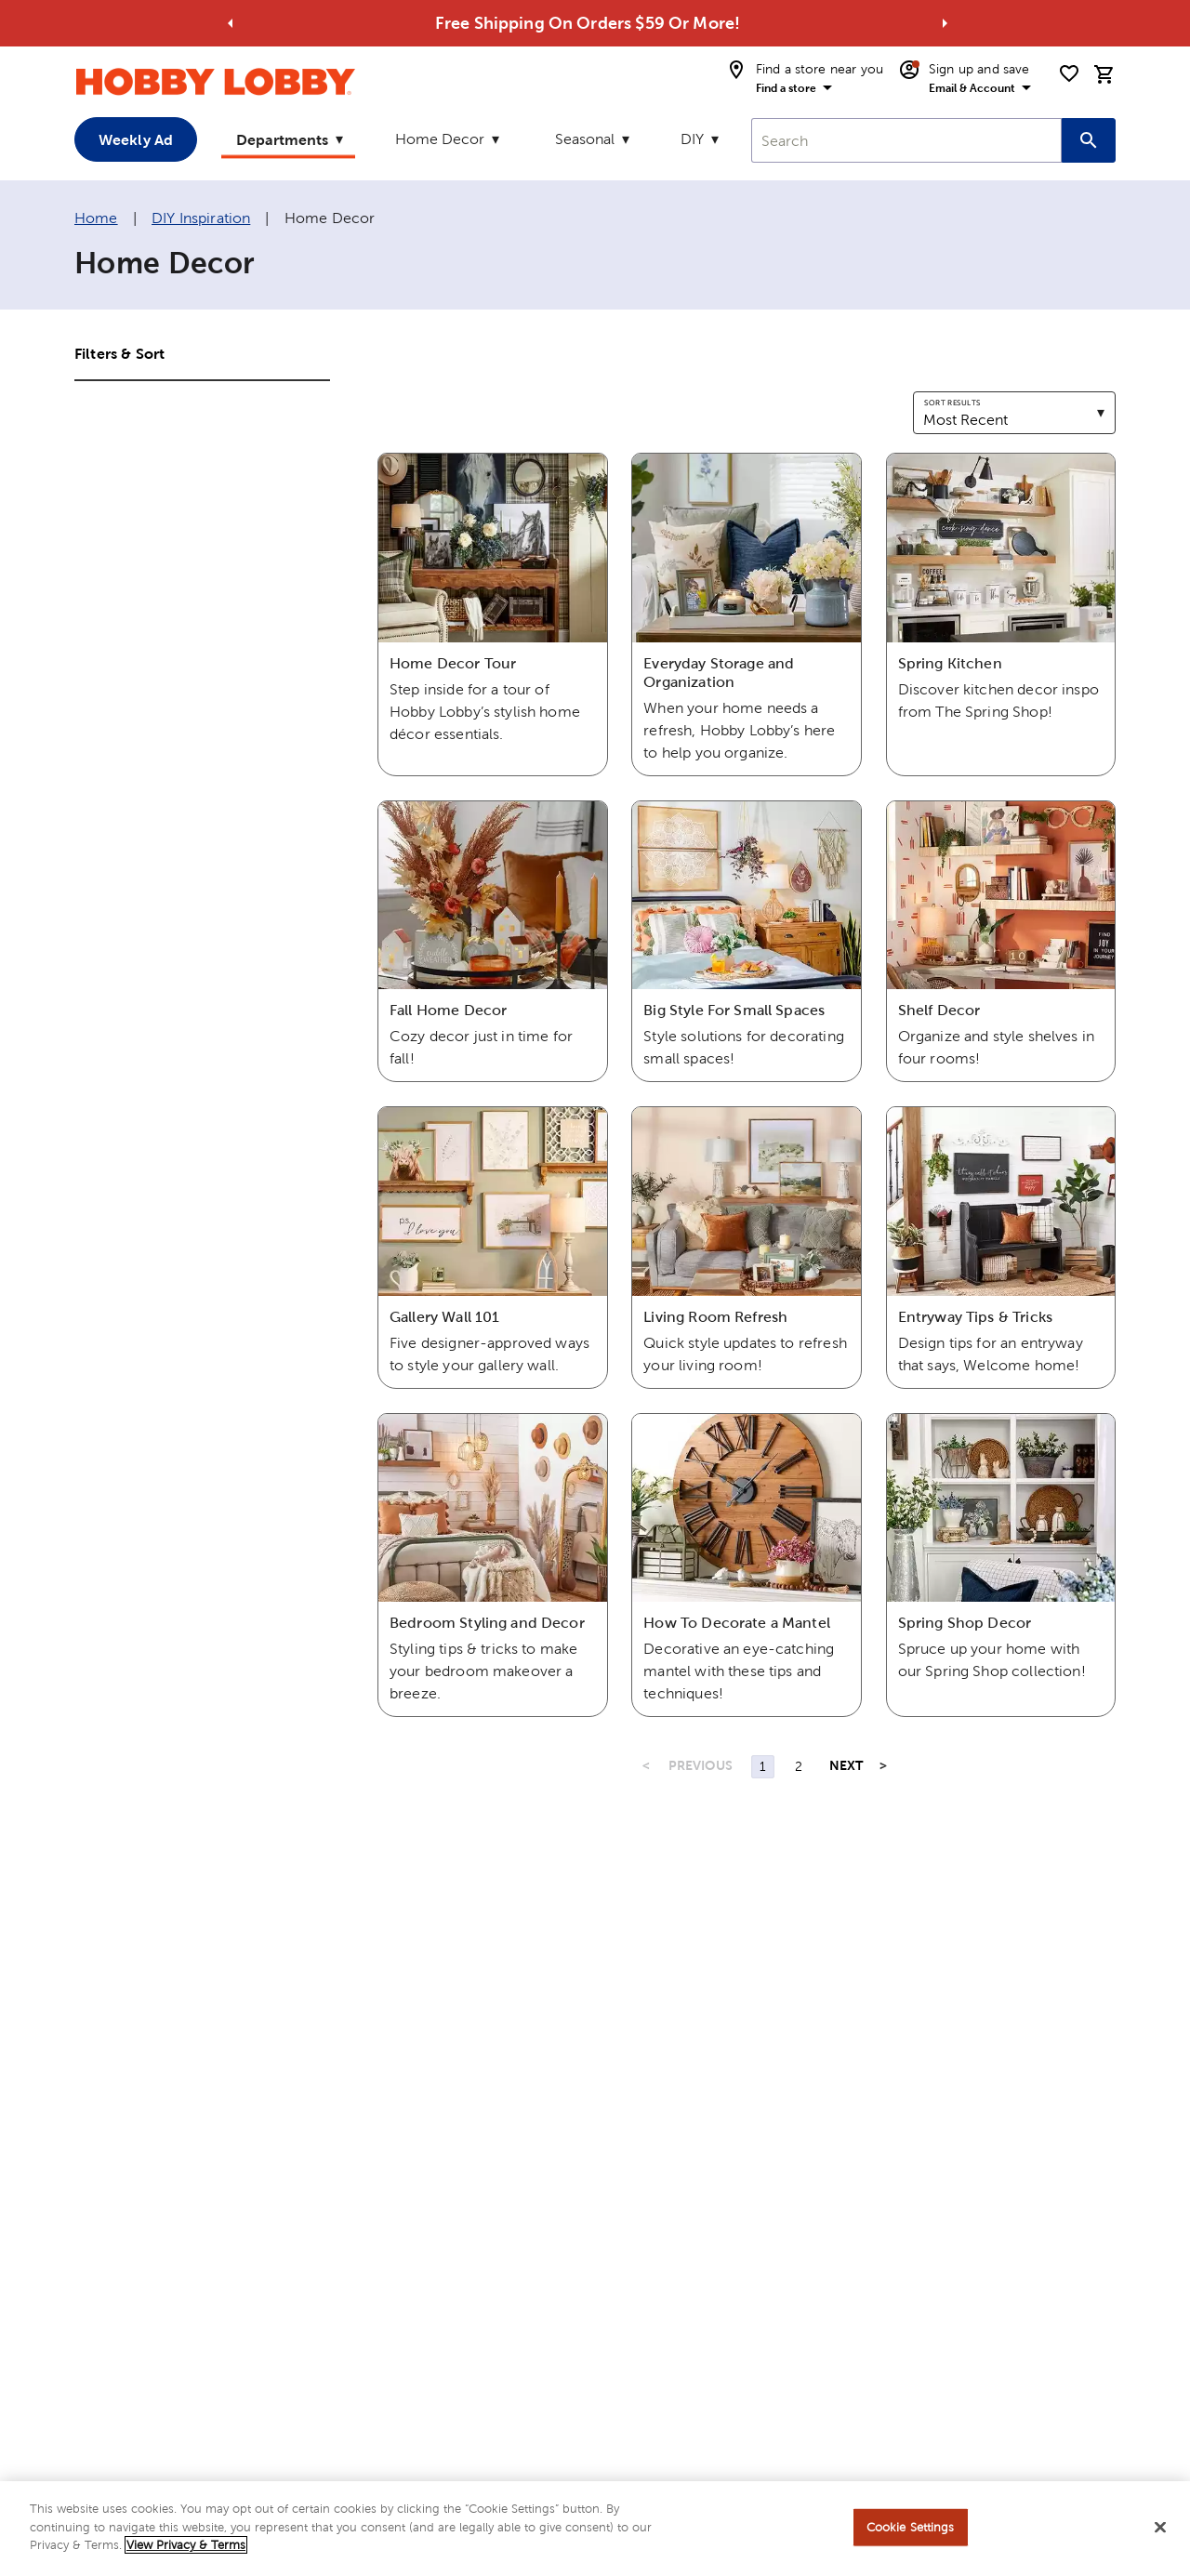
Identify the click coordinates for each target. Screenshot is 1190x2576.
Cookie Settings (910, 2530)
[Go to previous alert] (230, 23)
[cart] (1104, 74)
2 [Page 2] (798, 1766)
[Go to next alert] (944, 23)
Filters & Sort (119, 353)
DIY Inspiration (201, 218)
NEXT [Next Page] (846, 1765)
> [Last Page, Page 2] (883, 1765)
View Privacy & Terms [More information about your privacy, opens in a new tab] (185, 2548)
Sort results (952, 402)
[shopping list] (1069, 73)
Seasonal (585, 139)
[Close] (1160, 2530)
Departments (282, 139)
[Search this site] (1089, 140)
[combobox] (906, 140)
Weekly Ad (136, 139)
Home (96, 218)
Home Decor (439, 139)
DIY (692, 139)
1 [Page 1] (763, 1766)
